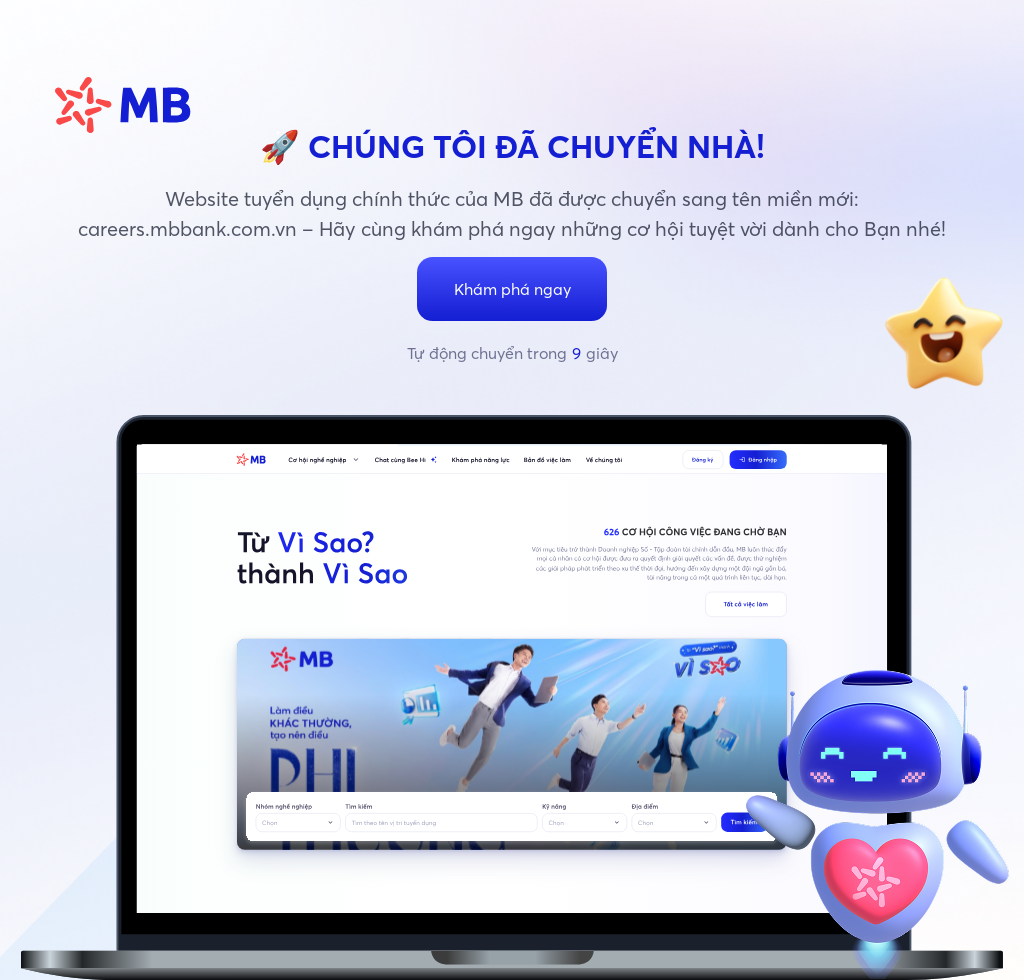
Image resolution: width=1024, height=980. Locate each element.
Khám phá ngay (512, 289)
